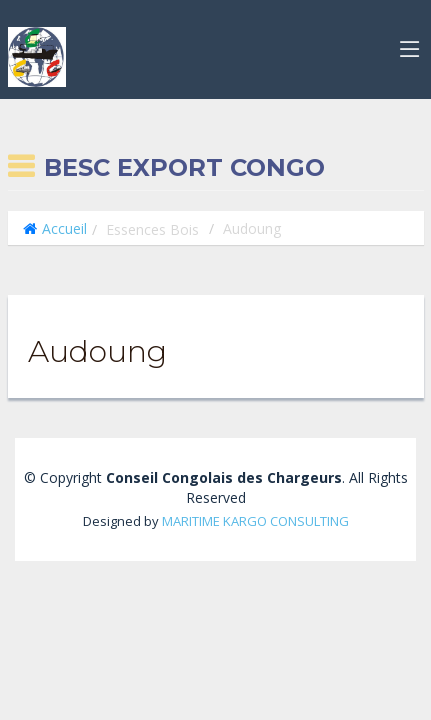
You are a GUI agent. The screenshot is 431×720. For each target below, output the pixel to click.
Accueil (64, 228)
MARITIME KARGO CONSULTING (255, 521)
